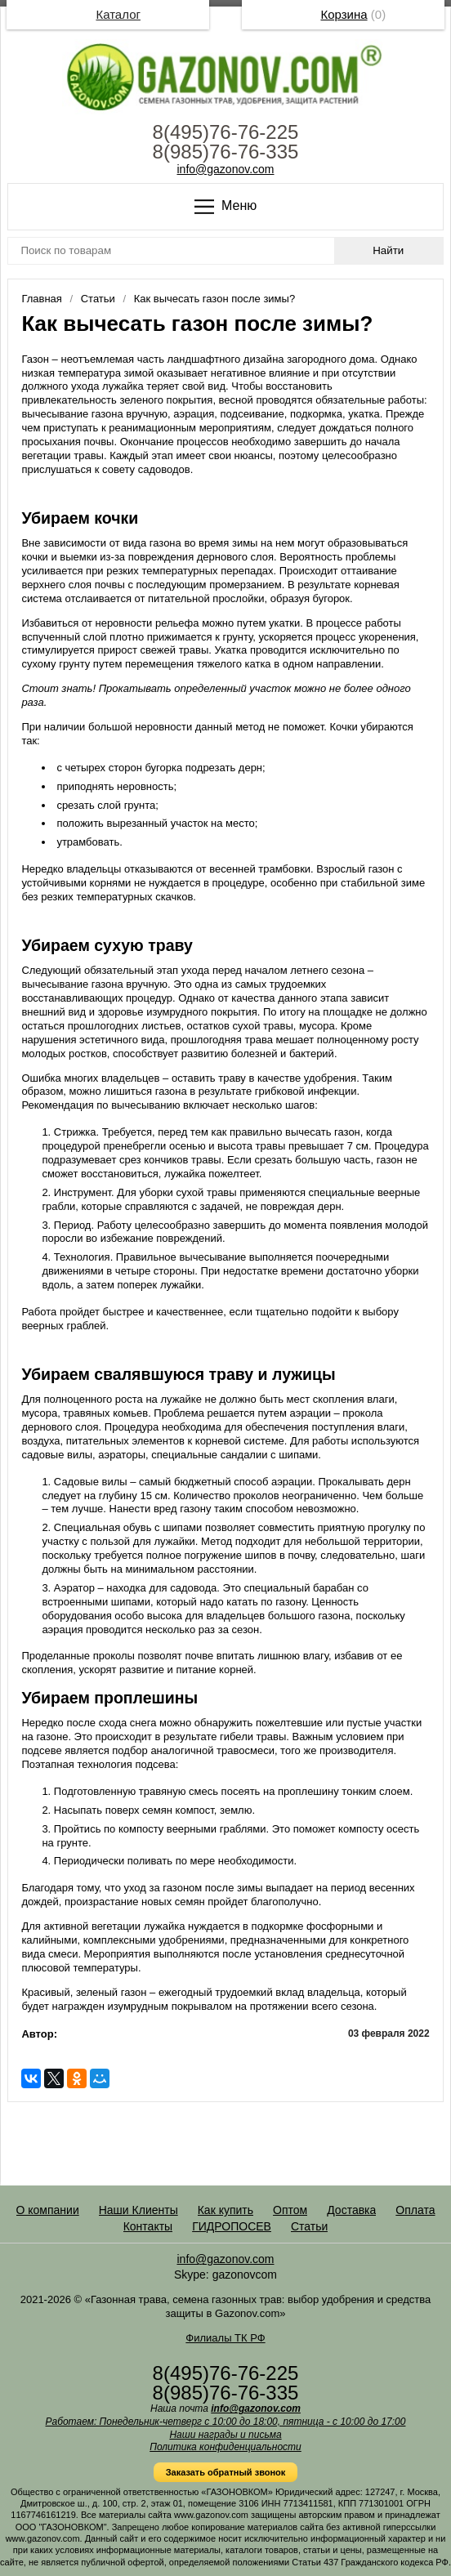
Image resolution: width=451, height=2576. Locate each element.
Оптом (290, 2210)
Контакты (147, 2226)
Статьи (309, 2226)
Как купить (225, 2210)
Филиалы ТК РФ (225, 2338)
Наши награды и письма (225, 2434)
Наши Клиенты (138, 2210)
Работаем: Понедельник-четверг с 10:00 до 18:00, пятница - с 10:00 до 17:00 (226, 2421)
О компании (47, 2210)
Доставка (351, 2210)
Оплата (415, 2210)
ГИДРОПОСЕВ (231, 2226)
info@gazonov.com (225, 169)
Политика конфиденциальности (225, 2447)
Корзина (343, 14)
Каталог (118, 14)
